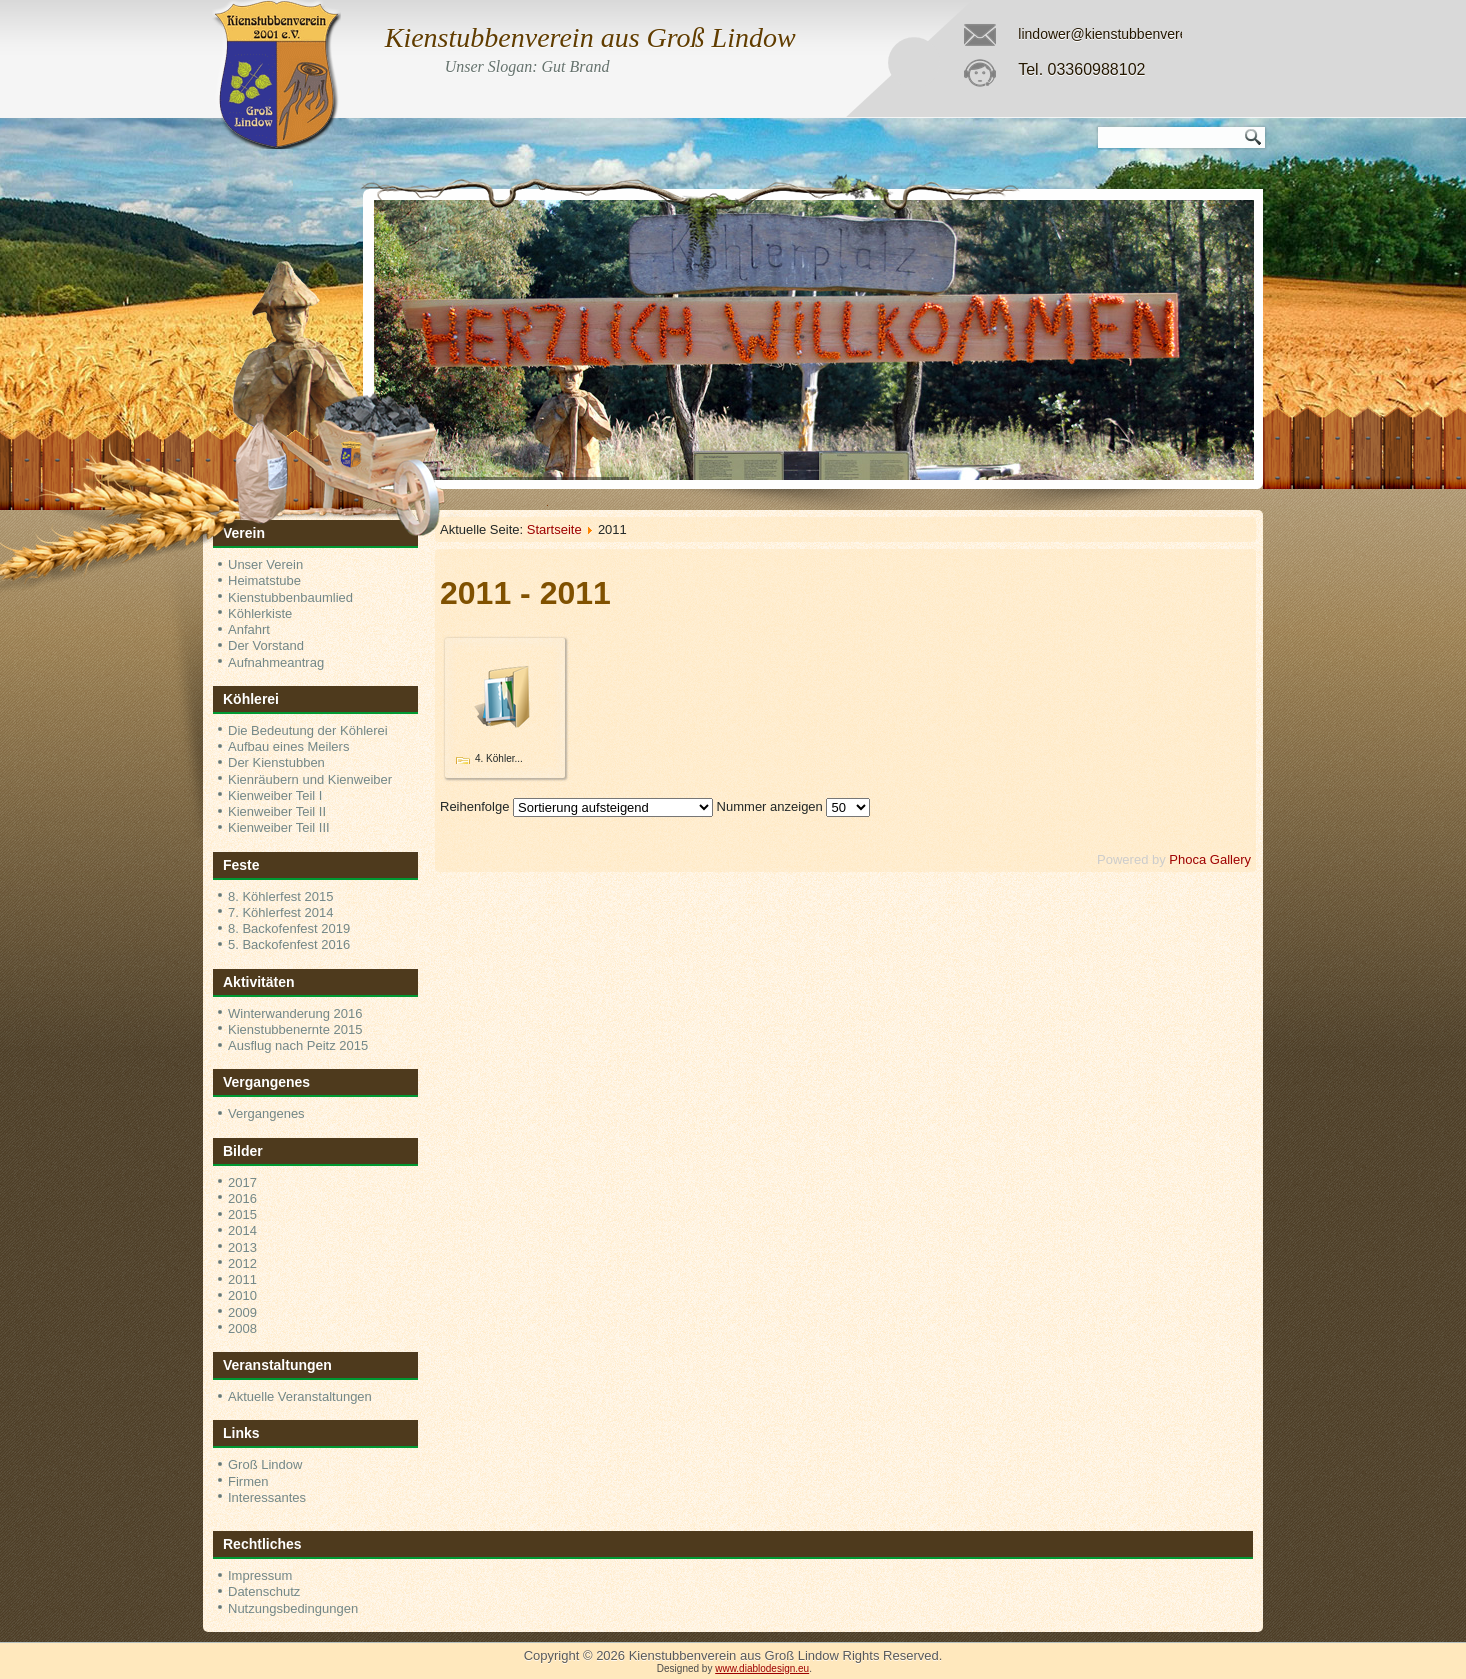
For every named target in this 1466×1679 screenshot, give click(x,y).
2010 (242, 1295)
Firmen (248, 1481)
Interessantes (267, 1497)
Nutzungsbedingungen (293, 1608)
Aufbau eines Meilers (288, 746)
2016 (242, 1198)
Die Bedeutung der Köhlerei (308, 730)
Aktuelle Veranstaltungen (300, 1396)
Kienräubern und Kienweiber (310, 779)
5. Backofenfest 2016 (289, 944)
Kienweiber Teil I (275, 795)
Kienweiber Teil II (277, 811)
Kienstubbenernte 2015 (295, 1029)
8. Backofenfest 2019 (289, 928)
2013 (242, 1247)
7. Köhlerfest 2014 (281, 912)
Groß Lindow (265, 1464)
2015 (242, 1214)
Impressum (260, 1575)
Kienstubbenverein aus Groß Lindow (590, 37)
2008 (242, 1328)
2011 (242, 1279)
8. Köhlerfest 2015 (281, 896)
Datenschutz (264, 1591)
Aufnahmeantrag (276, 662)
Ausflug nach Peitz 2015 (298, 1045)
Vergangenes (266, 1113)
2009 (242, 1312)
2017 (242, 1182)
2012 (242, 1263)
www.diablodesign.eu (762, 1668)
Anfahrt (249, 629)
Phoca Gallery (1210, 859)
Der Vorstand (266, 645)
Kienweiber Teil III (279, 827)
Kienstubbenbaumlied (290, 597)
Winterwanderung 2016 (295, 1013)
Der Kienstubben (276, 762)
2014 (242, 1230)
